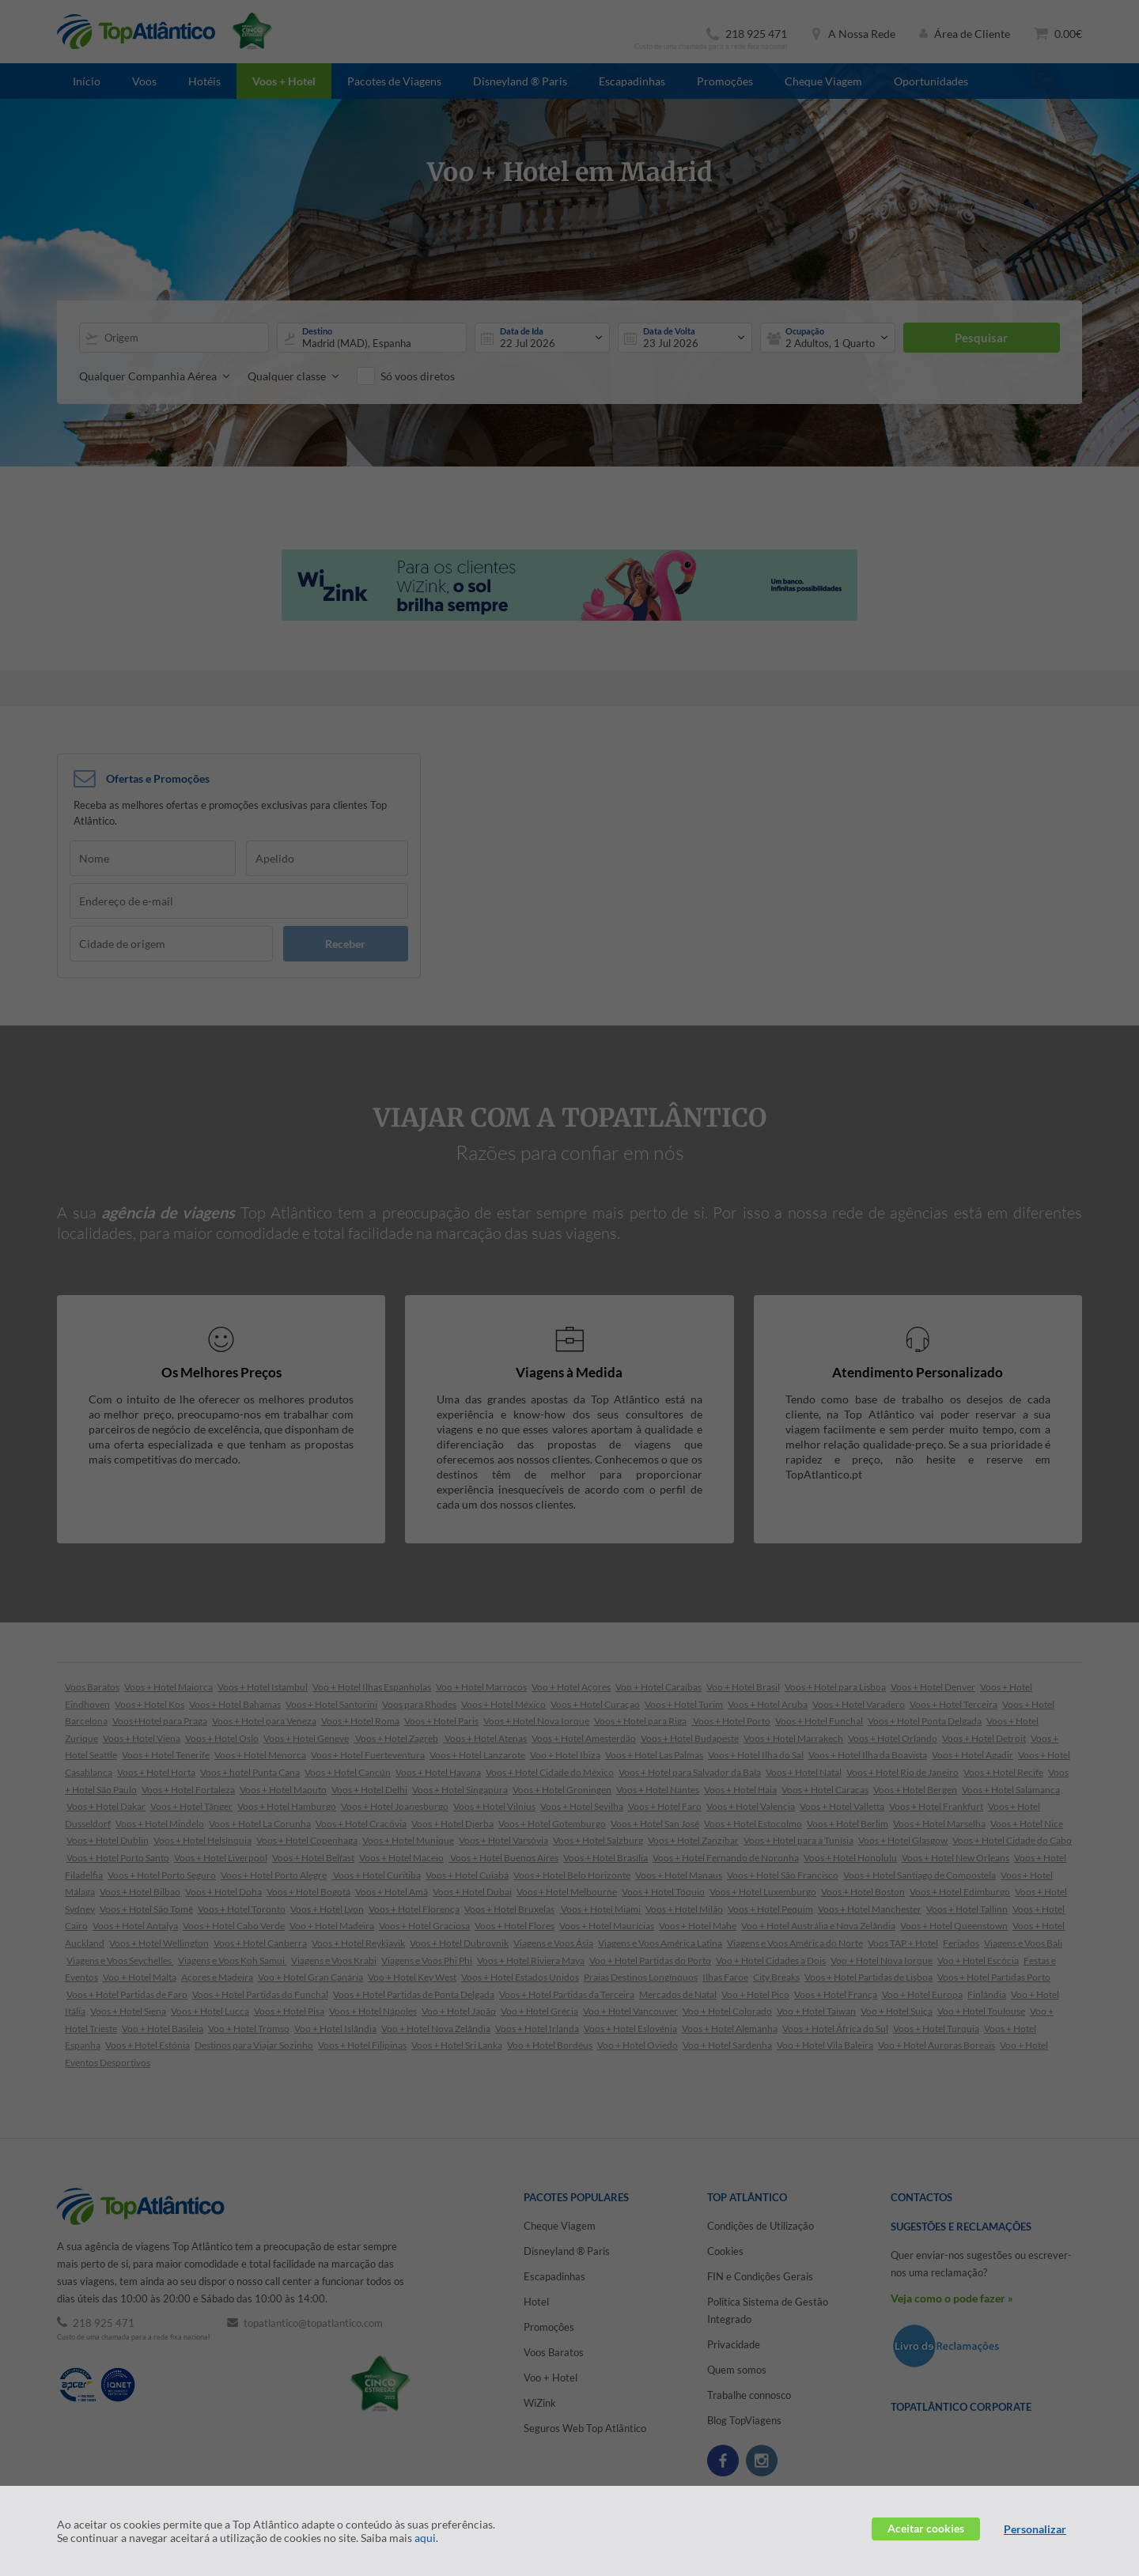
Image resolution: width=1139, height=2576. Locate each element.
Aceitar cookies (925, 2528)
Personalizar (1035, 2529)
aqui (425, 2537)
